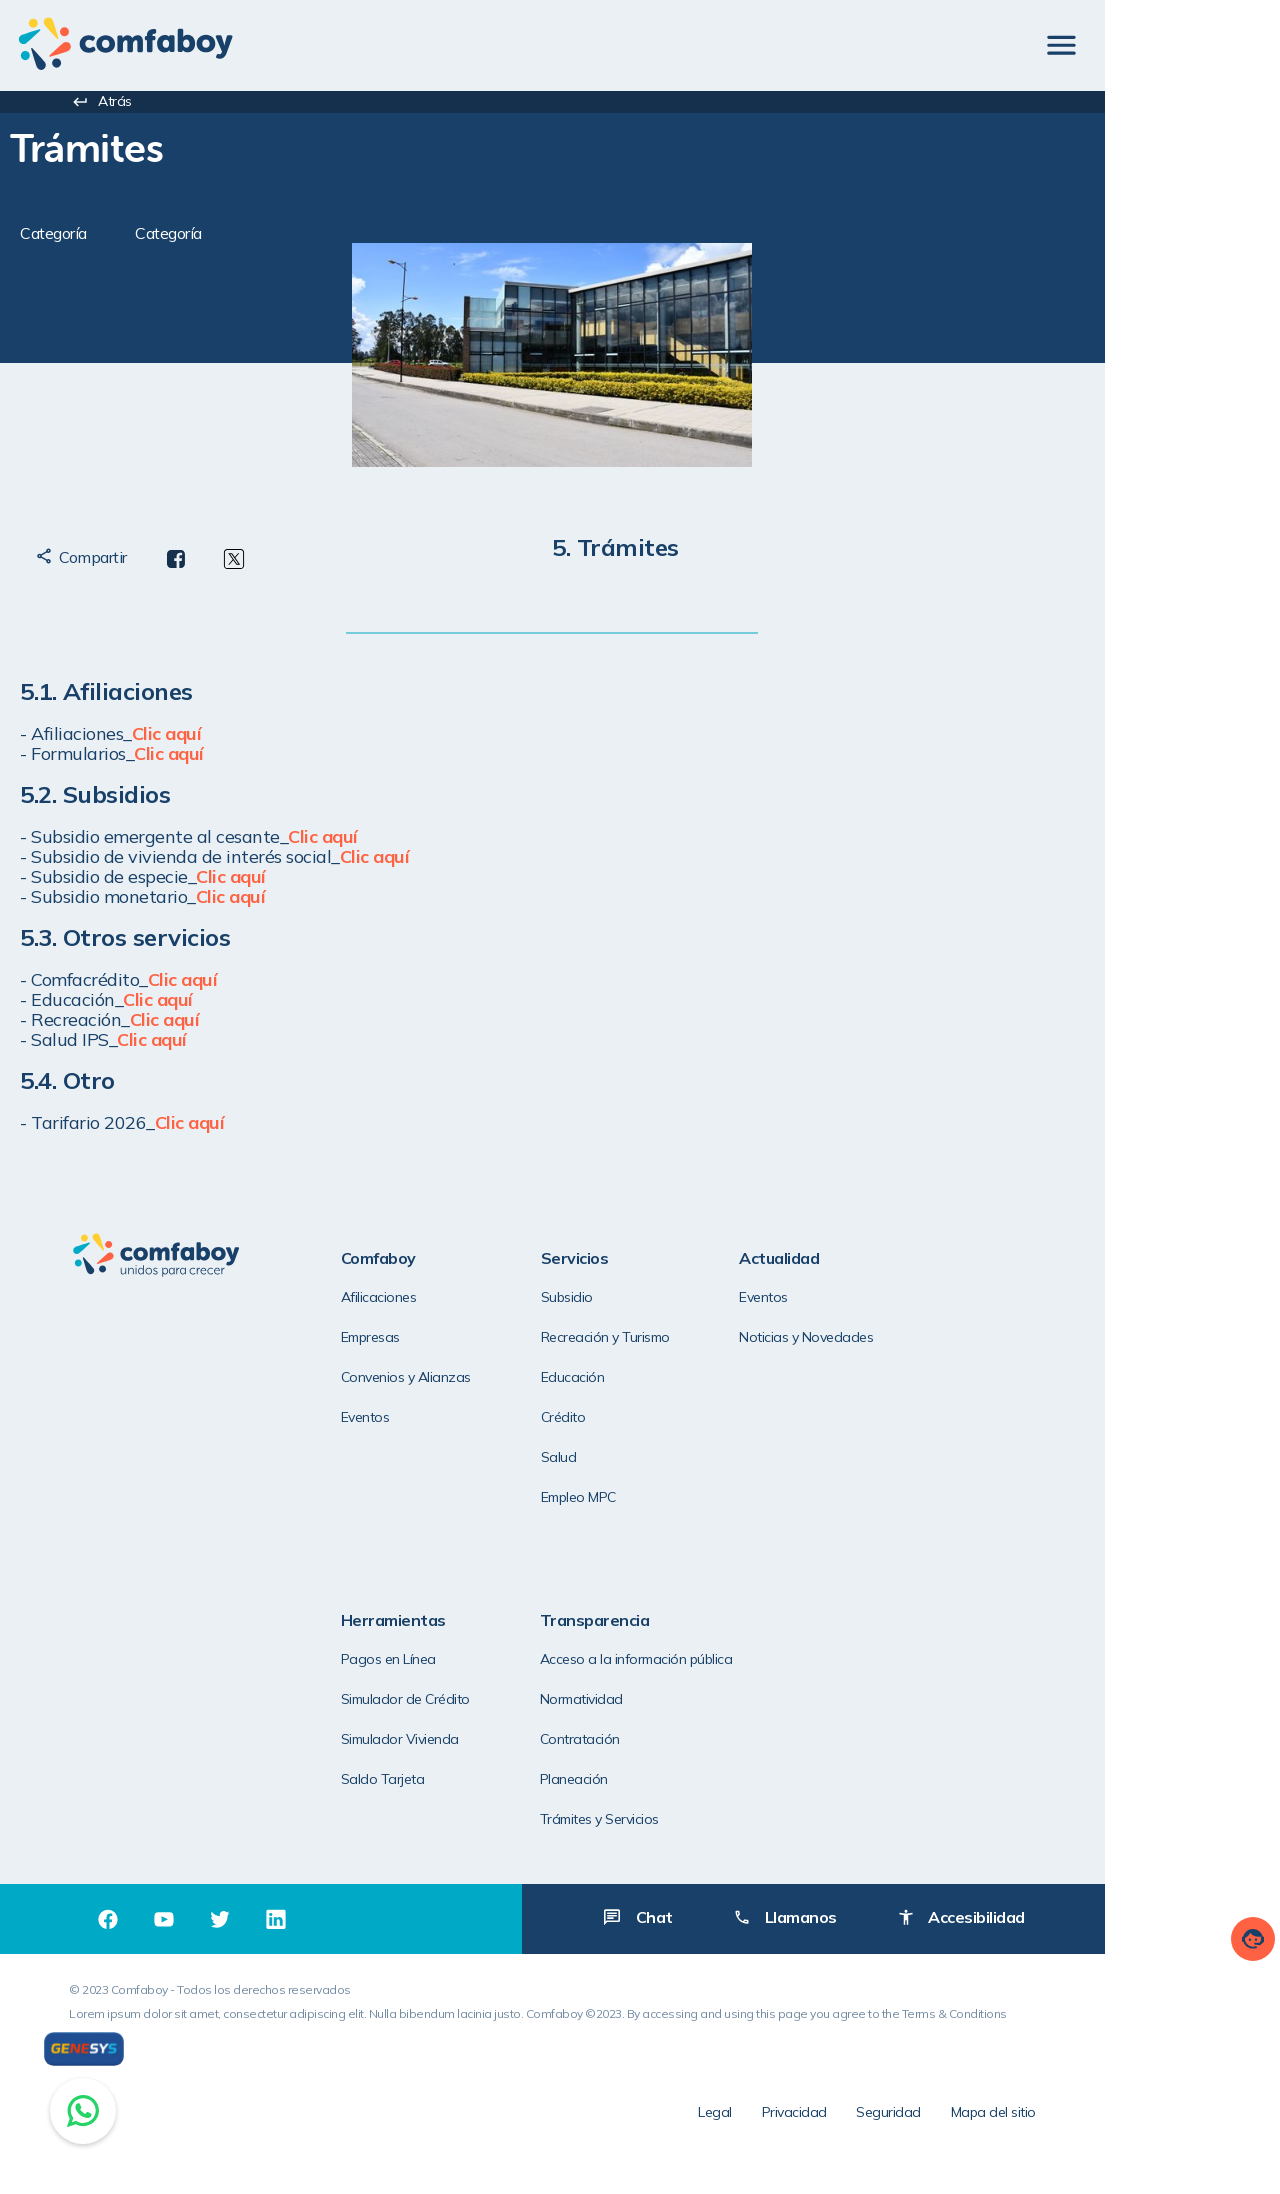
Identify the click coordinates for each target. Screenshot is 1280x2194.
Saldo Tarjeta (999, 1419)
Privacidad (958, 2119)
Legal (879, 2119)
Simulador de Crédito (1021, 1339)
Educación (587, 1379)
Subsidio (581, 1300)
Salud (573, 1459)
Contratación (395, 1742)
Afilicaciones (393, 1300)
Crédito (577, 1419)
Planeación (389, 1781)
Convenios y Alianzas (420, 1379)
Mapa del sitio (1157, 2119)
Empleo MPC (592, 1499)
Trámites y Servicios (414, 1821)
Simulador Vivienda (1016, 1379)
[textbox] (325, 146)
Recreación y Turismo (619, 1339)
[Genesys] (84, 2049)
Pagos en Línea (1004, 1300)
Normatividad (396, 1702)
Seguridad (1053, 2119)
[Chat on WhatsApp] (83, 2111)
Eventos (379, 1419)
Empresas (384, 1339)
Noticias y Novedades (821, 1339)
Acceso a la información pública (451, 1662)
